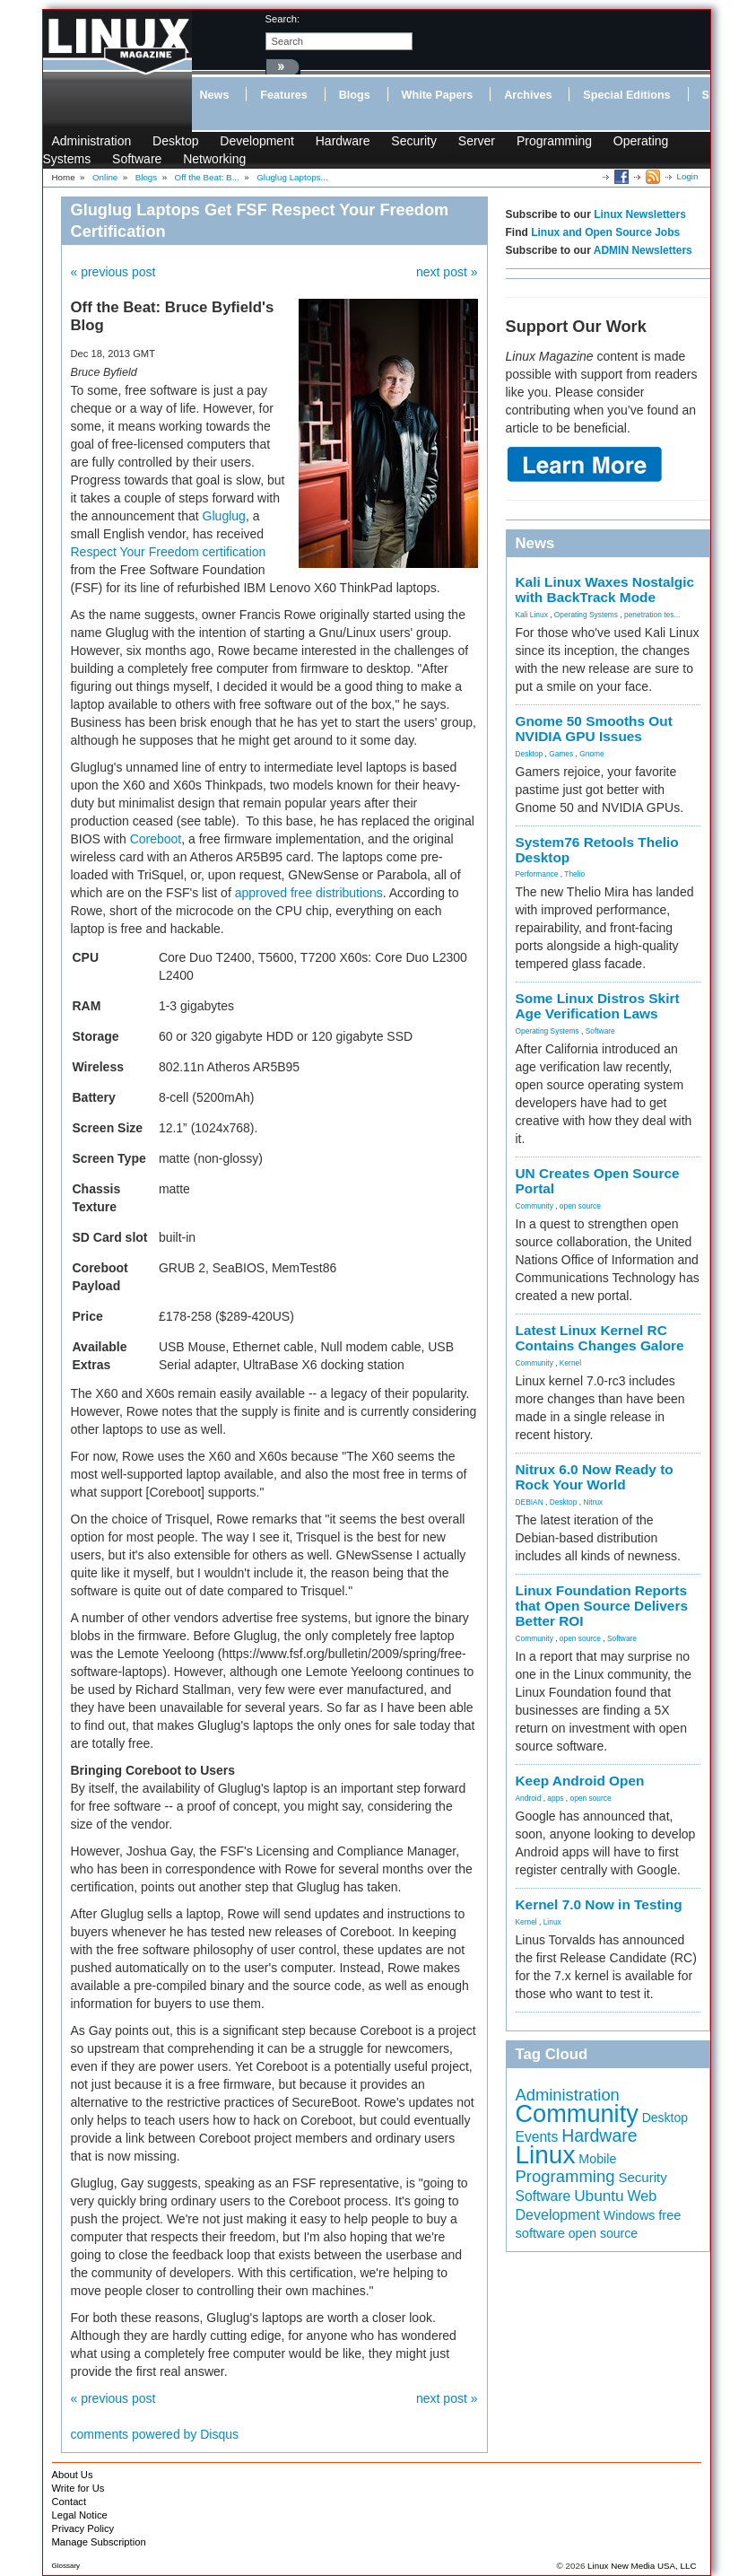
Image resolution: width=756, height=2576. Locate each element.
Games (561, 753)
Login (688, 176)
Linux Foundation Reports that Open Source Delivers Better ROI (602, 1606)
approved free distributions (309, 893)
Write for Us (78, 2488)
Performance (537, 873)
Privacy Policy (83, 2528)
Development (257, 141)
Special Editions (626, 95)
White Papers (438, 95)
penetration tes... (652, 614)
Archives (528, 95)
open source (580, 1205)
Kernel (570, 1362)
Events (537, 2136)
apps (555, 1798)
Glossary (66, 2566)
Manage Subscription (99, 2542)
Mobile (597, 2159)
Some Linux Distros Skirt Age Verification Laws (598, 1006)
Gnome (591, 753)
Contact (69, 2501)
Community (534, 1205)
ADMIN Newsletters (643, 250)
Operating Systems (586, 614)
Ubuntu (599, 2196)
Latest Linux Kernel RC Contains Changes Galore (600, 1338)
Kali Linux (532, 614)
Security (414, 141)
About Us (72, 2474)
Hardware (343, 141)
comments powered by (155, 2434)
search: (282, 18)
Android (529, 1798)
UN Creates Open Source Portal (598, 1181)
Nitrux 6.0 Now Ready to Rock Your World (594, 1477)
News (215, 95)
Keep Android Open (580, 1780)
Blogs (354, 95)
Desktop (175, 141)
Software (136, 159)
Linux (552, 1921)
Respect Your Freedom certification (168, 552)
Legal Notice (80, 2515)
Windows (630, 2215)
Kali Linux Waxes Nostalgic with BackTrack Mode (605, 589)
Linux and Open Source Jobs (605, 232)
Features (284, 95)
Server (476, 141)
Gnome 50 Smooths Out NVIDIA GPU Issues (594, 728)
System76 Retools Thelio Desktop (597, 849)
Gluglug (224, 516)
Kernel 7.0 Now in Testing (599, 1904)
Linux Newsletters (640, 214)
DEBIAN (529, 1502)
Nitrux (593, 1502)
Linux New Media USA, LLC (641, 2566)
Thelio (574, 873)
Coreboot (156, 839)
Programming (554, 141)
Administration (92, 141)
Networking (214, 159)
